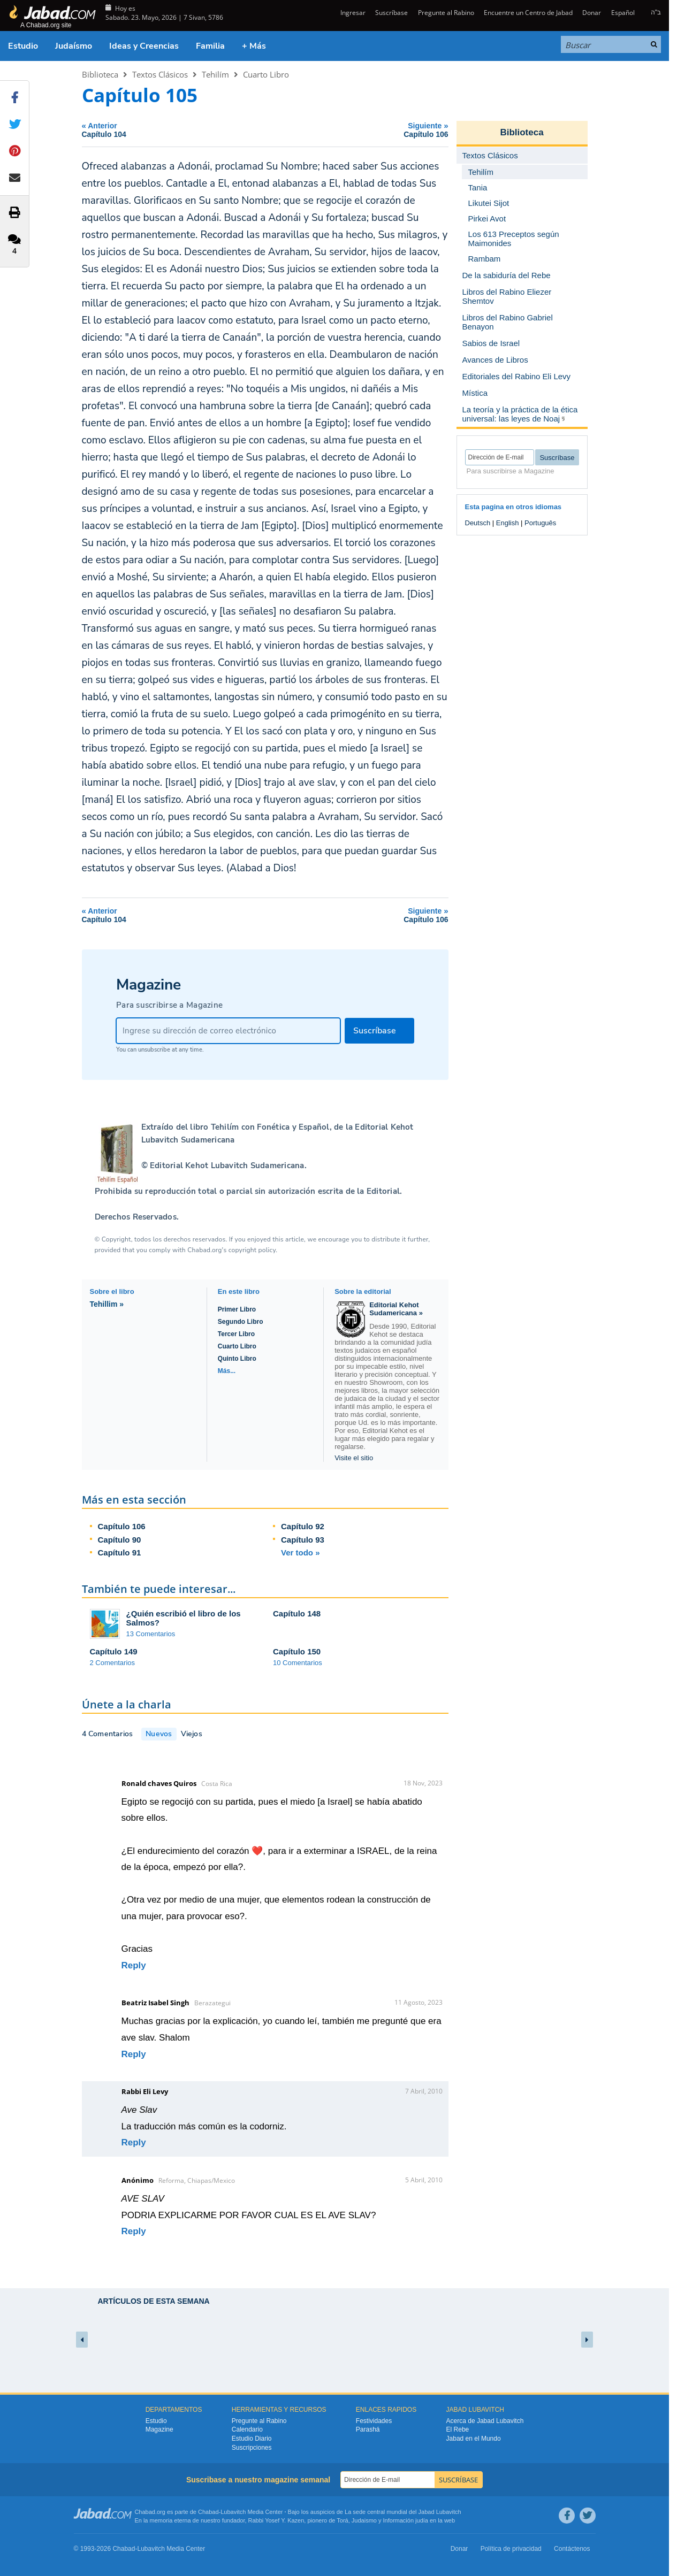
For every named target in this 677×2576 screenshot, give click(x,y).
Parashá (368, 2429)
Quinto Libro (237, 1358)
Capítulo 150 (297, 1651)
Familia (210, 46)
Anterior (171, 130)
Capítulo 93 (302, 1539)
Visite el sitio (353, 1458)
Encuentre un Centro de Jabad (528, 12)
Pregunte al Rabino (446, 12)
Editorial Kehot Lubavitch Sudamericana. (227, 1165)
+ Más (254, 46)
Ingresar (352, 12)
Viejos (191, 1734)
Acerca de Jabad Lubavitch (485, 2421)
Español (623, 12)
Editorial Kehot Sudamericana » (396, 1309)
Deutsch (478, 523)
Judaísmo (73, 46)
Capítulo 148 (297, 1613)
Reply (133, 1965)
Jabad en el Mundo (473, 2438)
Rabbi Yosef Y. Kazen (276, 2520)
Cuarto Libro (266, 74)
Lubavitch (233, 2512)
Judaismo (364, 2520)
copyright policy (252, 1250)
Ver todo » (300, 1552)
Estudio (23, 46)
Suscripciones (252, 2447)
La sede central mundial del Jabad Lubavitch (403, 2512)
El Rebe (457, 2429)
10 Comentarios (297, 1663)
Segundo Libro (240, 1321)
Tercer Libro (236, 1334)
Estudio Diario (252, 2438)
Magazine (159, 2429)
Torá (342, 2520)
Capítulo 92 (302, 1526)
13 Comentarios (151, 1634)
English (507, 523)
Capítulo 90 (119, 1539)
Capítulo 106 (122, 1526)
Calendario (247, 2429)
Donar (591, 12)
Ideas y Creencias (144, 46)
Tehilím (215, 74)
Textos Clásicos (160, 74)
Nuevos (159, 1734)
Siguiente (359, 130)
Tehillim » (107, 1304)
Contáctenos (572, 2548)
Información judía (406, 2520)
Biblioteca (100, 74)
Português (540, 523)
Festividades (374, 2421)
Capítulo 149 (114, 1651)
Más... (226, 1371)
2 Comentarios (112, 1663)
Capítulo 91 (119, 1552)
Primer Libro (237, 1309)
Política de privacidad (511, 2548)
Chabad (208, 2512)
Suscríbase (391, 12)
